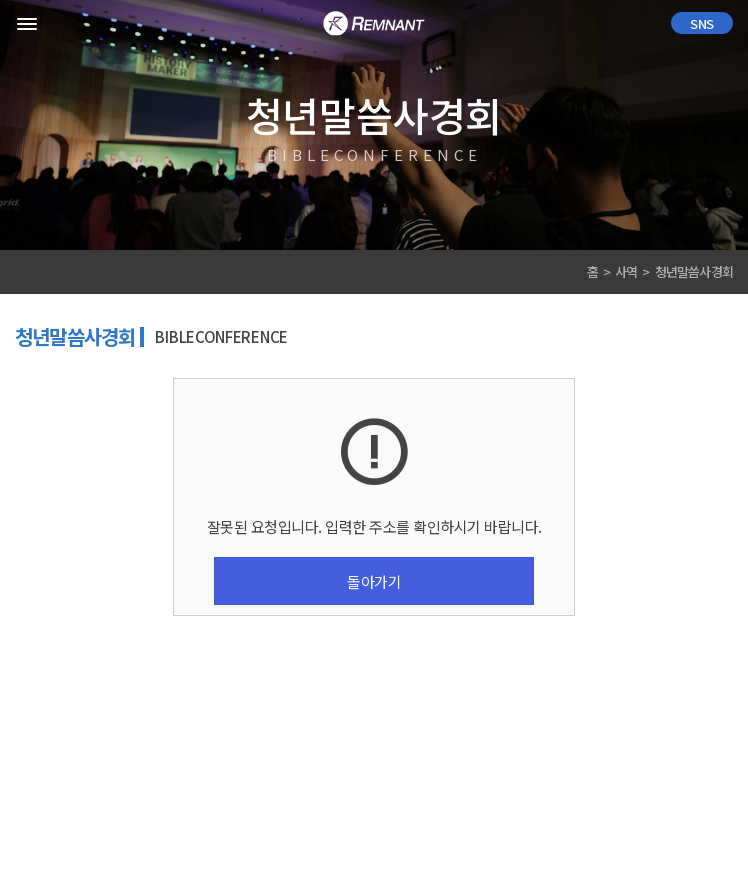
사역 (626, 271)
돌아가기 (374, 581)
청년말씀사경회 (694, 271)
